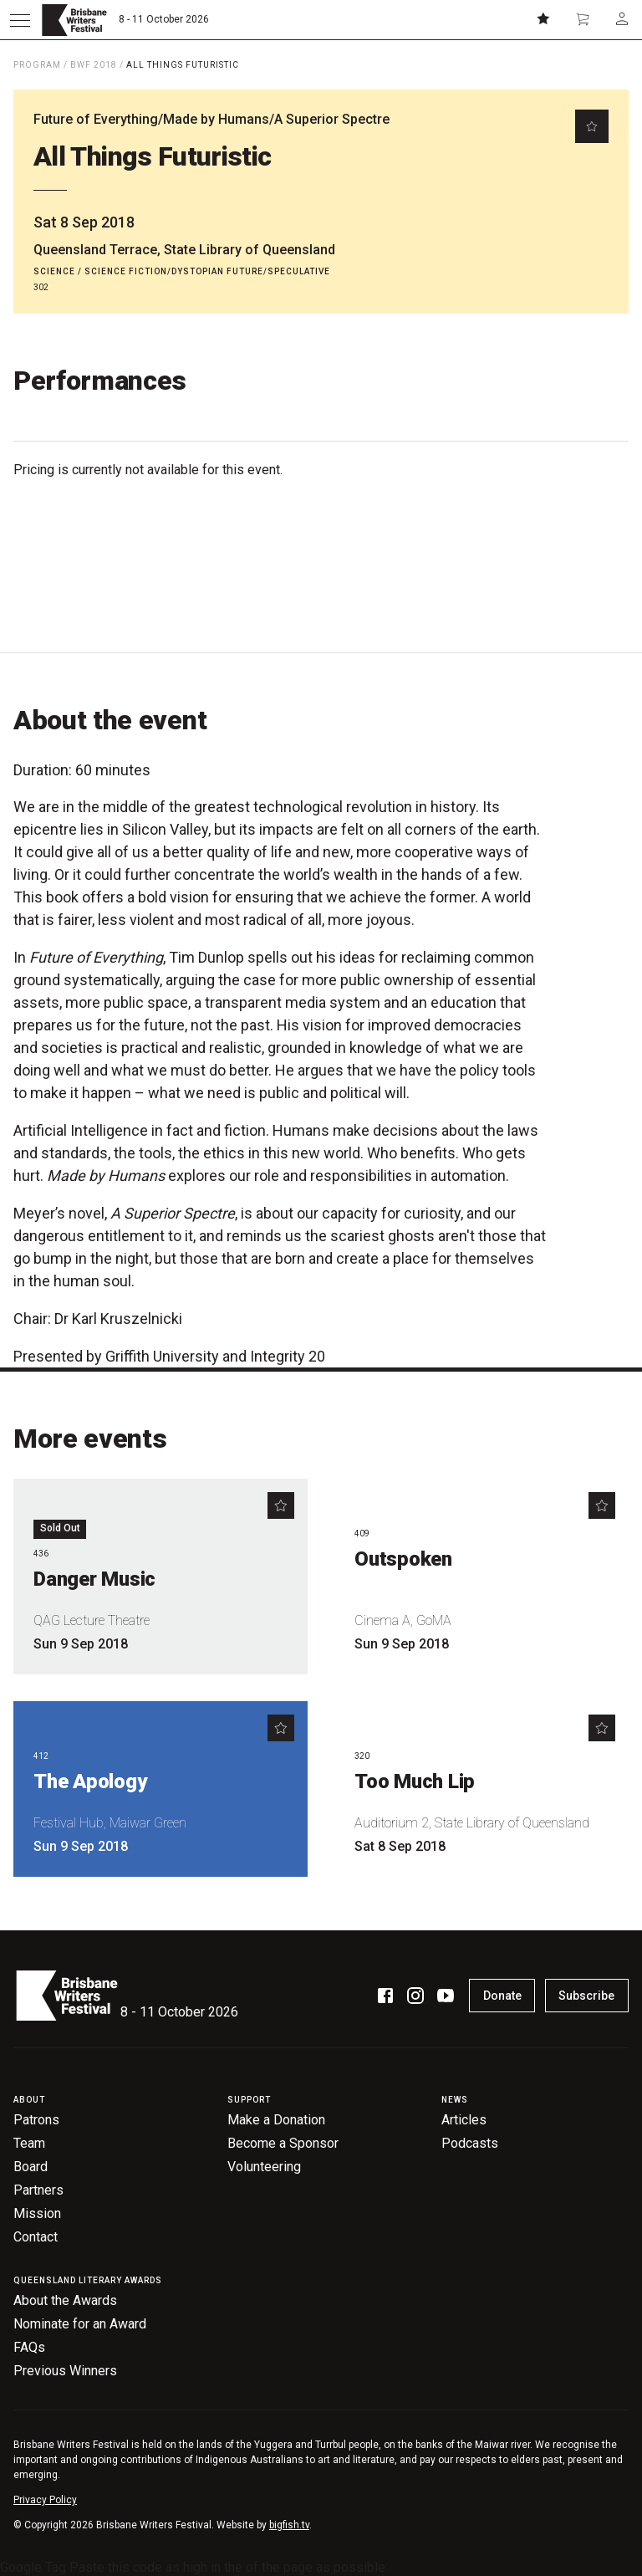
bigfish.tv (289, 2525)
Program (37, 64)
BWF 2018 (93, 64)
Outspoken (403, 1559)
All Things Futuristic (182, 64)
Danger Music (94, 1579)
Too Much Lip (414, 1781)
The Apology (89, 1781)
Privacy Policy (45, 2500)
